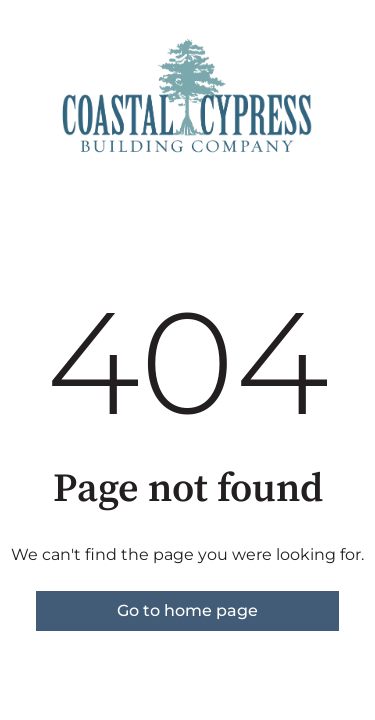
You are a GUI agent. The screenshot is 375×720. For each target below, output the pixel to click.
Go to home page (187, 610)
